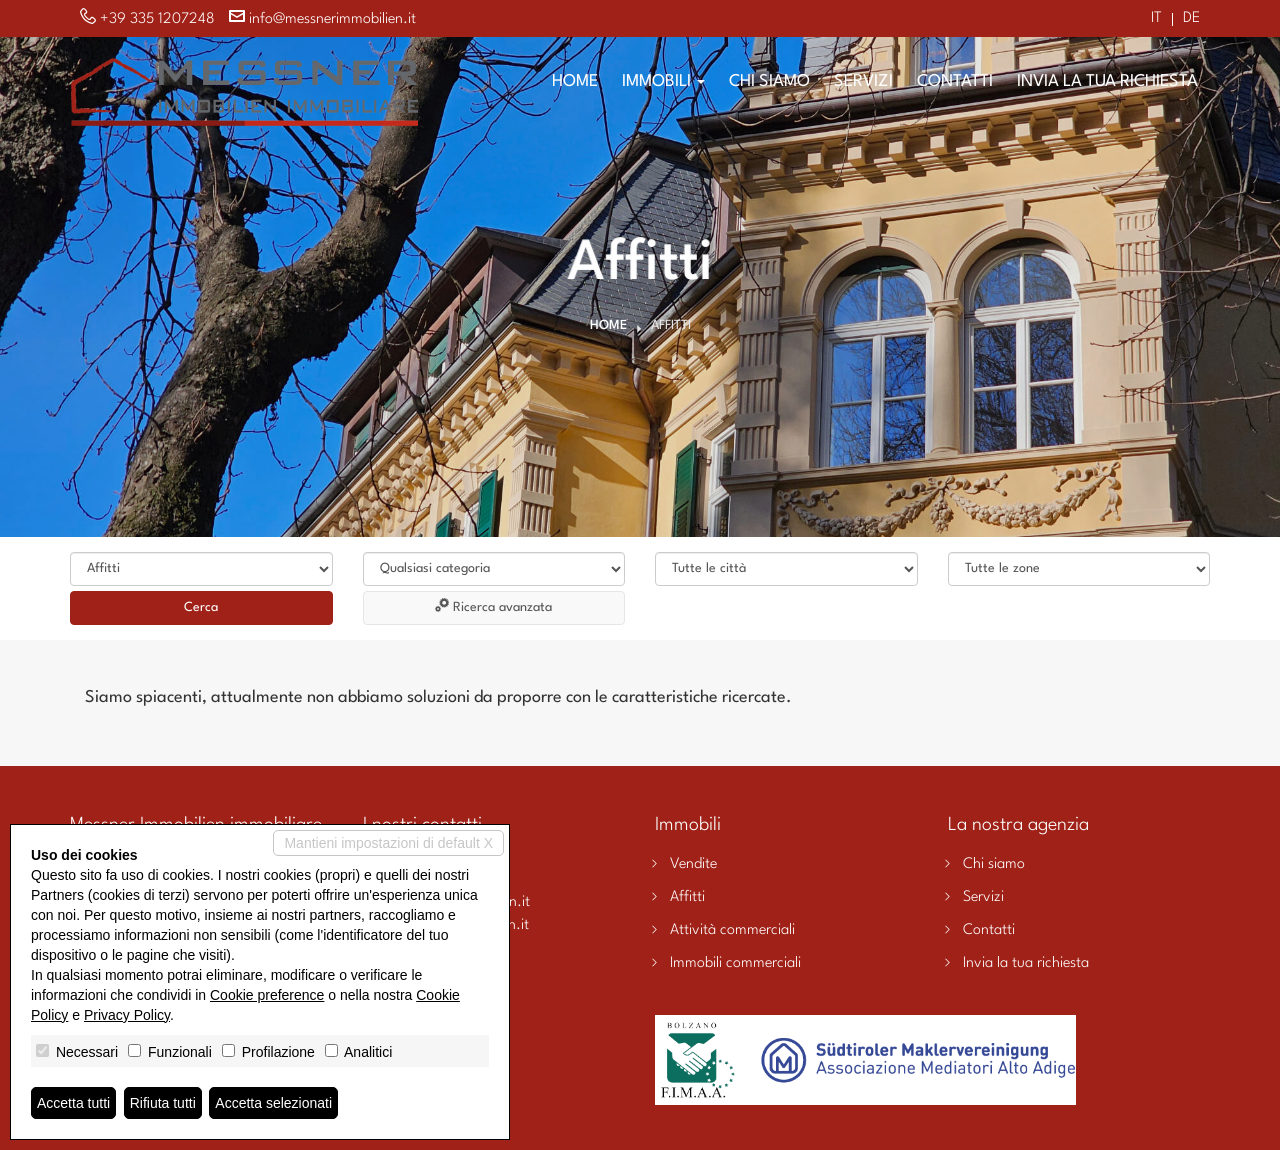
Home (575, 81)
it (1156, 19)
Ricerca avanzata (493, 606)
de (1191, 19)
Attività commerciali (732, 930)
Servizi (863, 81)
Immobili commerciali (735, 963)
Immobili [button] (663, 81)
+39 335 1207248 (157, 19)
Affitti (687, 897)
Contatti (955, 81)
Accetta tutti (73, 1103)
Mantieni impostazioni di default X (388, 843)
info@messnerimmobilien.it (332, 19)
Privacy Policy (127, 1015)
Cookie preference (267, 995)
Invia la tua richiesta (1107, 81)
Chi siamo (769, 81)
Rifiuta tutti (163, 1103)
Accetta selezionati (273, 1103)
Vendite (693, 864)
